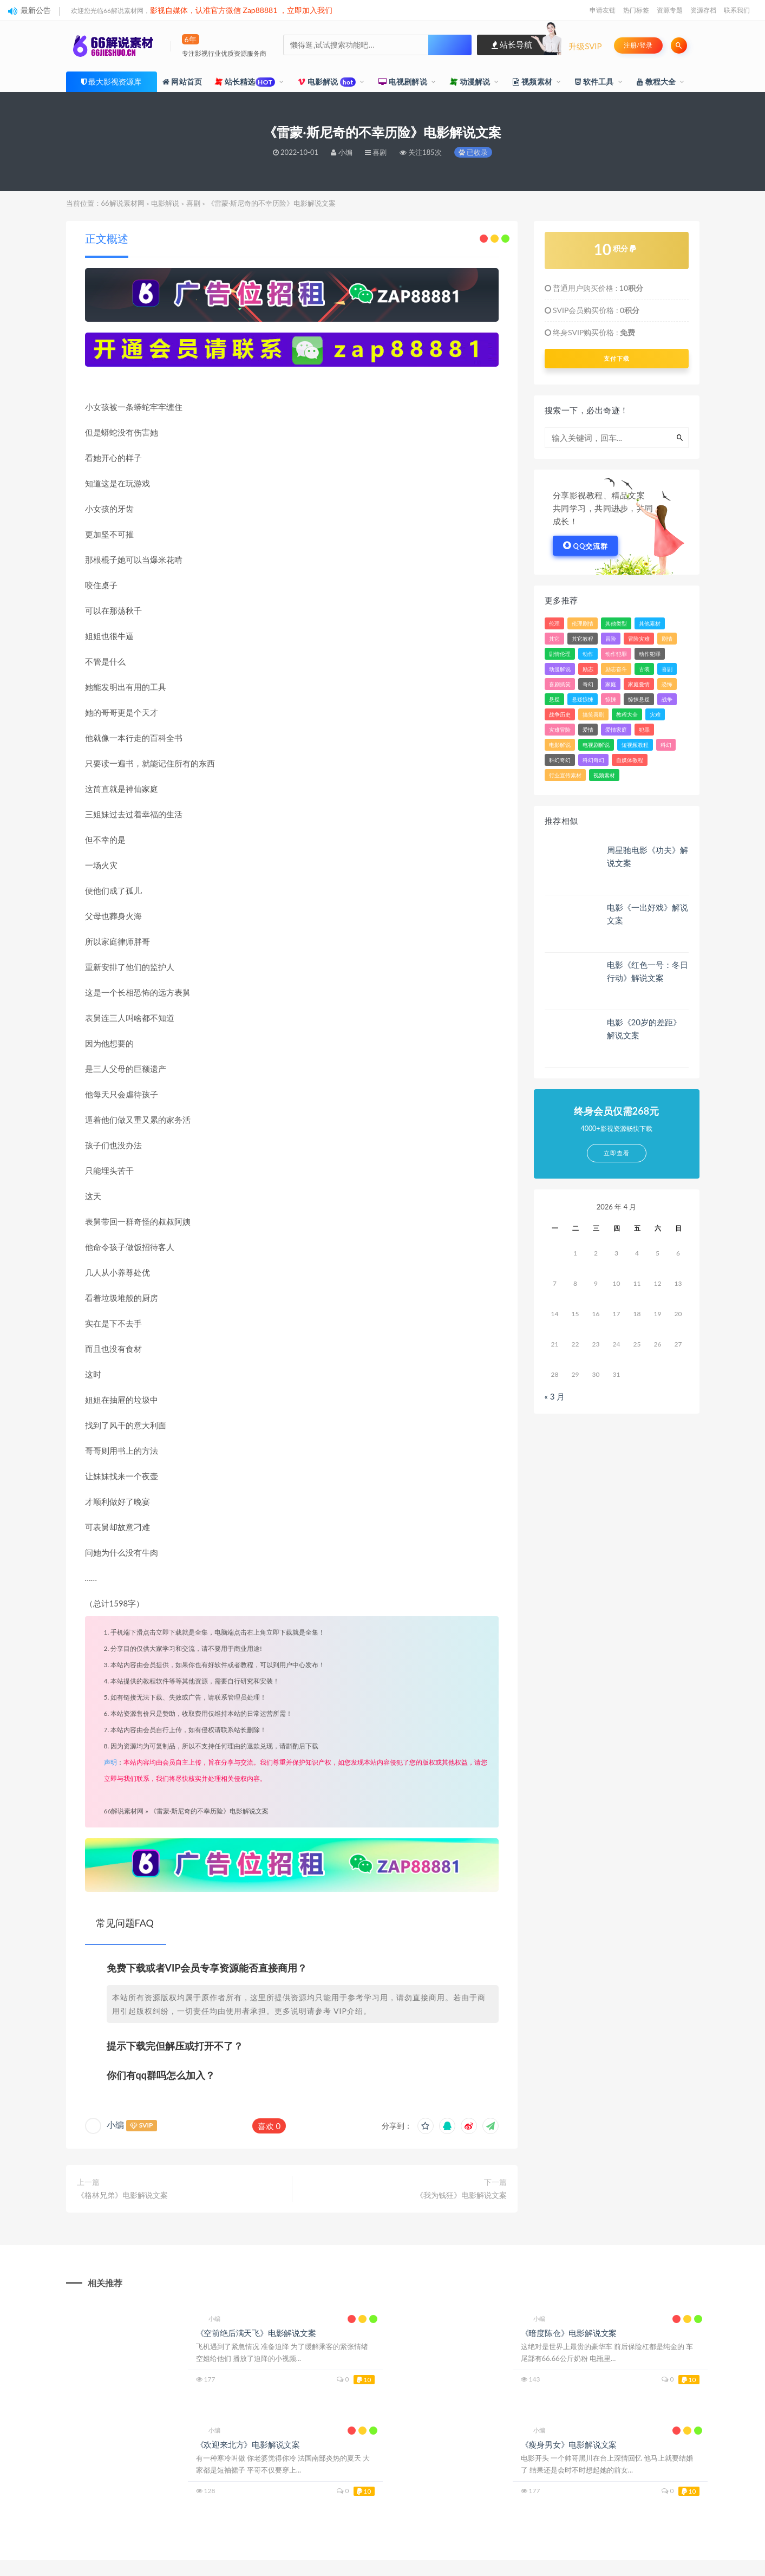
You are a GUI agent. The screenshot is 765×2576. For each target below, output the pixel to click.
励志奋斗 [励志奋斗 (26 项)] (616, 669)
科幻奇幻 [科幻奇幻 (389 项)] (593, 760)
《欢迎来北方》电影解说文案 (248, 2444)
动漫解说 (470, 81)
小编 (115, 2124)
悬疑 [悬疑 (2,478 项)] (554, 699)
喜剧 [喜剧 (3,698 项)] (667, 669)
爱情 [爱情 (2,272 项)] (588, 729)
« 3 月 (555, 1396)
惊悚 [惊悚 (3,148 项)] (610, 699)
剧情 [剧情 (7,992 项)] (667, 638)
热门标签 (636, 10)
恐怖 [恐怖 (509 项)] (667, 684)
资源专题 (670, 10)
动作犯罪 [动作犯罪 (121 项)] (616, 653)
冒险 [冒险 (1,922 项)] (610, 638)
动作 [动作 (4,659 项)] (588, 653)
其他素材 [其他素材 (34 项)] (650, 623)
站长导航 (512, 44)
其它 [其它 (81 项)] (554, 638)
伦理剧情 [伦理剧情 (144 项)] (582, 623)
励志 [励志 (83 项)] (588, 669)
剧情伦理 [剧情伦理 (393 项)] (560, 653)
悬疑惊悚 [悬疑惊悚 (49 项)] (582, 699)
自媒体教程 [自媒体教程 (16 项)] (629, 760)
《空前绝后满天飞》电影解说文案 (256, 2333)
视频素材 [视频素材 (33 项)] (604, 775)
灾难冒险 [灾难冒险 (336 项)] (560, 729)
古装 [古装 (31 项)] (644, 669)
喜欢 (269, 2126)
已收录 (473, 152)
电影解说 (327, 82)
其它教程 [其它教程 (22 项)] (582, 638)
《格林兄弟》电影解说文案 (122, 2195)
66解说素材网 (123, 203)
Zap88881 (260, 10)
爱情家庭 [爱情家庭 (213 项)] (616, 729)
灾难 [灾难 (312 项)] (655, 714)
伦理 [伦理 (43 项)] (554, 623)
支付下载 (617, 358)
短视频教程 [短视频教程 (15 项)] (635, 744)
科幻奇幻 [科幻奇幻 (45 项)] (560, 760)
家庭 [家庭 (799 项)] (610, 684)
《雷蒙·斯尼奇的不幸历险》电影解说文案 (209, 1811)
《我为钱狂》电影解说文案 (461, 2195)
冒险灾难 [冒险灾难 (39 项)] (639, 638)
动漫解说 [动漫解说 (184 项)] (560, 669)
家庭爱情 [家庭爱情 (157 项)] (639, 684)
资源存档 (703, 10)
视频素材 (532, 81)
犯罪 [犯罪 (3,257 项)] (644, 729)
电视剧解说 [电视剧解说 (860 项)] (596, 744)
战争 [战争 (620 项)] (667, 699)
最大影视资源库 (114, 81)
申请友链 (603, 10)
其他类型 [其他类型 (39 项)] (616, 623)
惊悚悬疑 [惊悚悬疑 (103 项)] (639, 699)
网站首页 (182, 81)
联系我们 (737, 10)
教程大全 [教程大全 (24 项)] (627, 714)
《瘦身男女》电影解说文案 (569, 2444)
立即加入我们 (309, 10)
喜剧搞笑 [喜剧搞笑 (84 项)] (560, 684)
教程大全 (656, 81)
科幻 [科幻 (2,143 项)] (666, 744)
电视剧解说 (402, 81)
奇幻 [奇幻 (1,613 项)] (588, 684)
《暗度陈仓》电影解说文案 (569, 2333)
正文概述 (106, 238)
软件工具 (594, 81)
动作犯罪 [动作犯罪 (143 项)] (650, 653)
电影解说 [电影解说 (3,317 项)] (560, 744)
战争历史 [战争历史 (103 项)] (560, 714)
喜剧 (193, 203)
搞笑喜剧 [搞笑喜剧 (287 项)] (593, 714)
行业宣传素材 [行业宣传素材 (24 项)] (565, 775)
